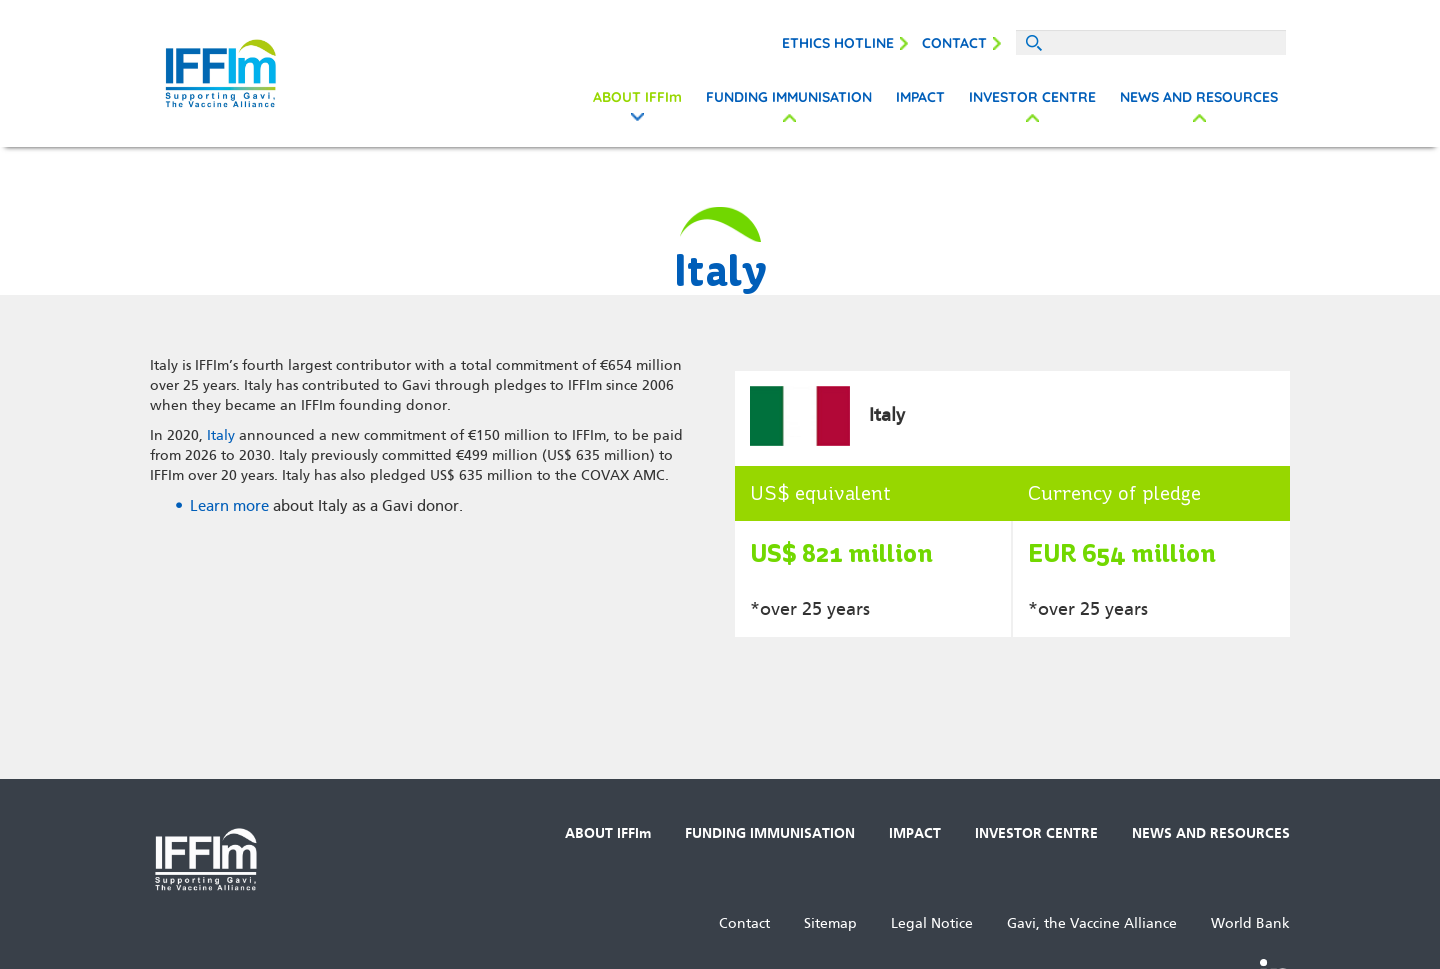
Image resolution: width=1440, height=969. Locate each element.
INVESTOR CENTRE (1032, 97)
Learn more (229, 506)
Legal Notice (932, 923)
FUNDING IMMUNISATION (789, 97)
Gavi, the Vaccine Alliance (1092, 923)
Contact (954, 43)
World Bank (1250, 923)
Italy (221, 435)
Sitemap (830, 923)
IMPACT (920, 97)
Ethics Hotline (838, 43)
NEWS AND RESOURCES (1199, 97)
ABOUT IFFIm (637, 97)
